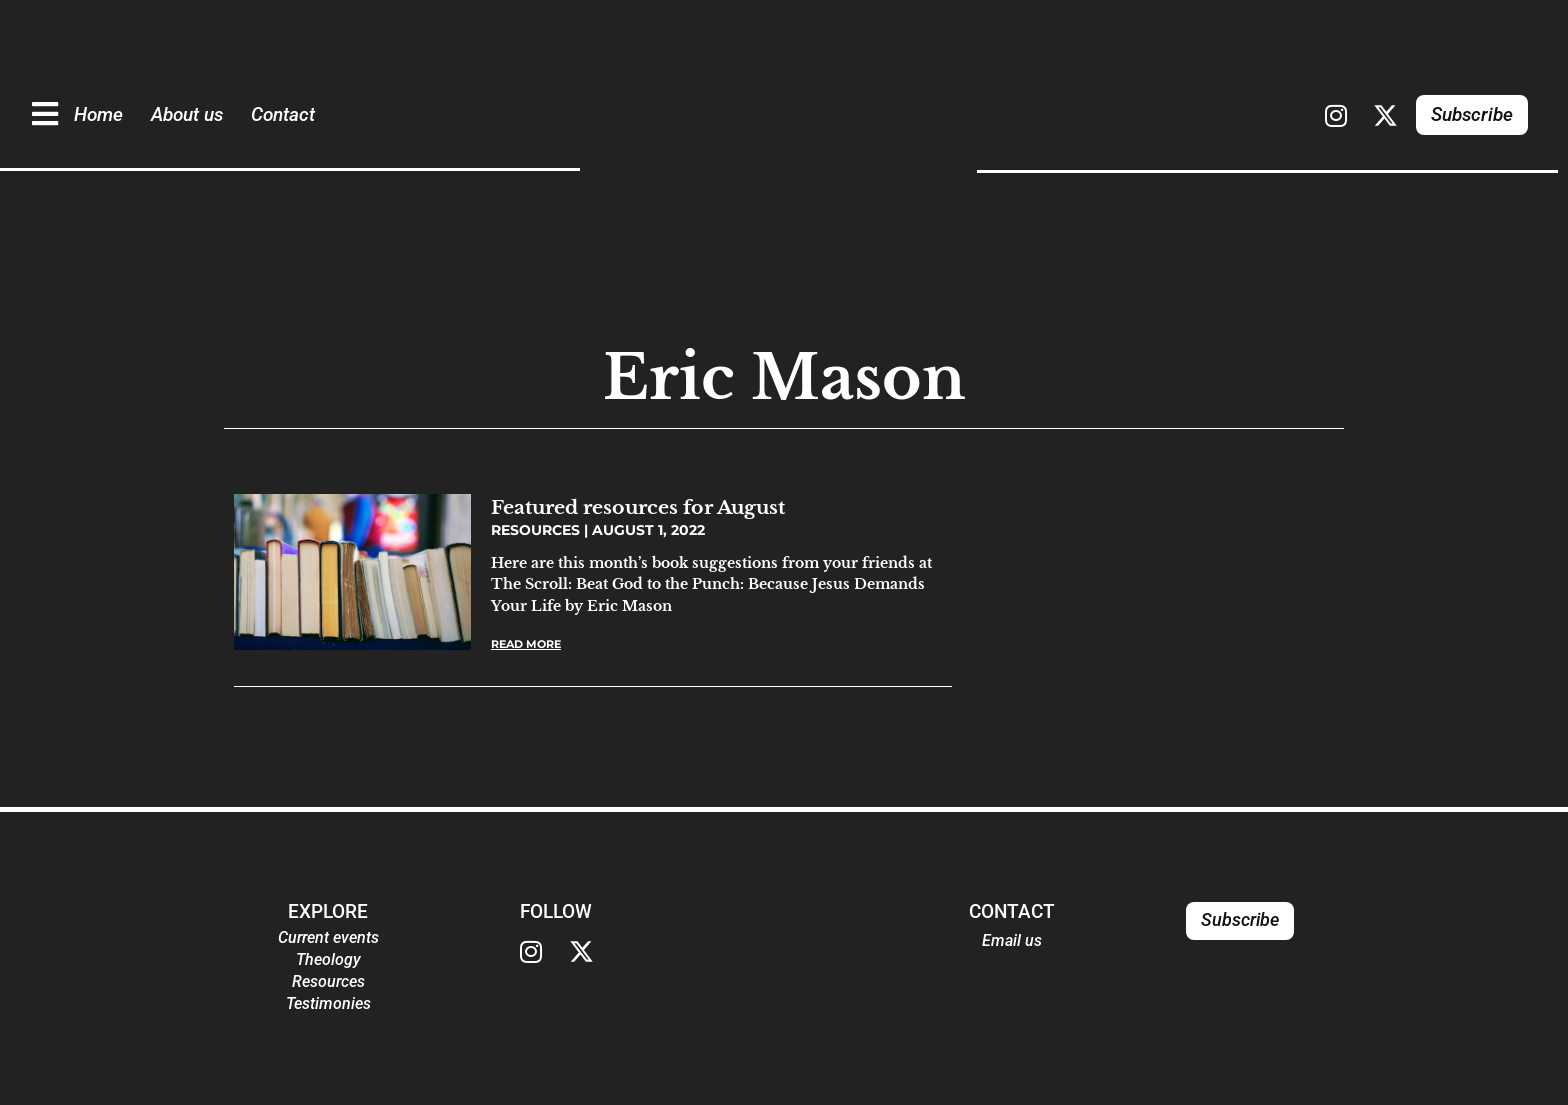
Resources (328, 981)
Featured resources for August (638, 507)
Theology (328, 959)
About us (187, 114)
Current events (328, 937)
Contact (283, 114)
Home (98, 114)
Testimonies (328, 1003)
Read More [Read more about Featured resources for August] (526, 644)
